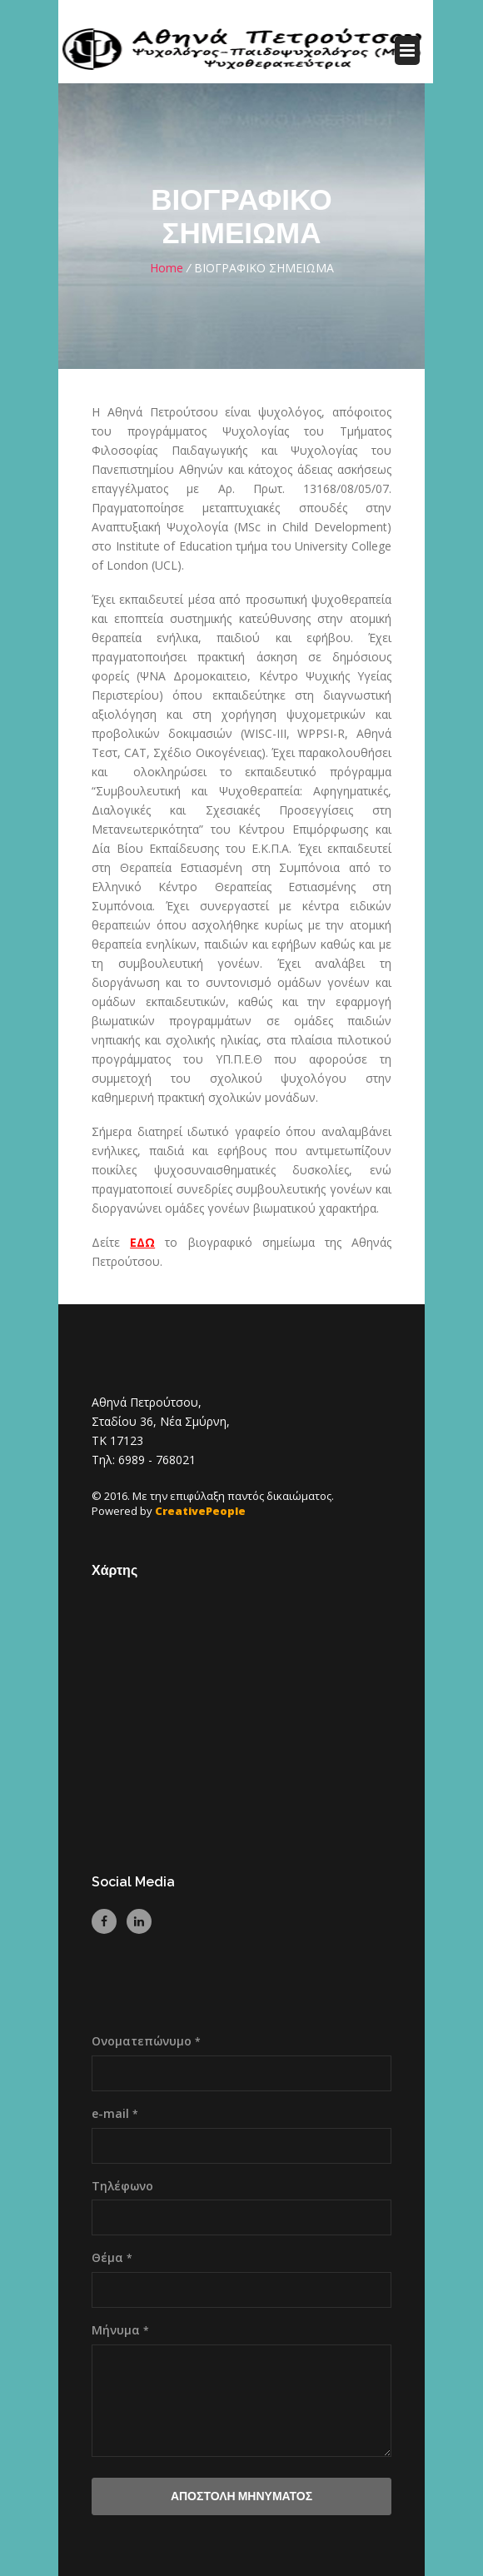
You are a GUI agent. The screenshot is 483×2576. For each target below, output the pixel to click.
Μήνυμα (120, 2330)
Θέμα (112, 2257)
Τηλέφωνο (122, 2186)
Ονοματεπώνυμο (146, 2041)
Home (166, 268)
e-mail (115, 2113)
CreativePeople (200, 1510)
